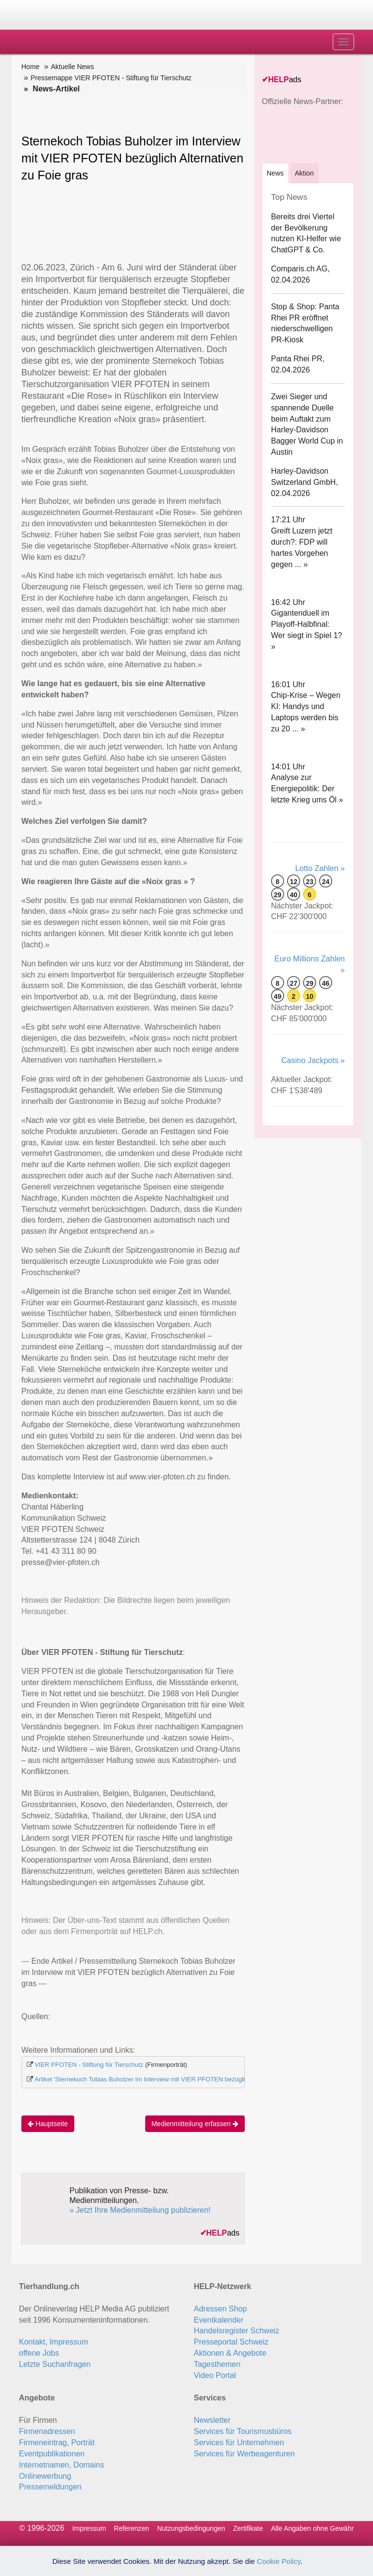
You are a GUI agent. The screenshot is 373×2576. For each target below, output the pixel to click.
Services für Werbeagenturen (244, 2454)
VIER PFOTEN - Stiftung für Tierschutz (88, 2064)
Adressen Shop (220, 2309)
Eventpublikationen (52, 2454)
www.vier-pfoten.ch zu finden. (180, 1477)
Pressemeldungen (50, 2487)
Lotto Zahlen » (320, 868)
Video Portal (215, 2375)
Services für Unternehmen (239, 2442)
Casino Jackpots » (313, 1060)
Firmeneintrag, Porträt (57, 2442)
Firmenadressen (47, 2431)
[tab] (275, 173)
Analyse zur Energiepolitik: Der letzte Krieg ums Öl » (307, 788)
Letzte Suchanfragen (55, 2364)
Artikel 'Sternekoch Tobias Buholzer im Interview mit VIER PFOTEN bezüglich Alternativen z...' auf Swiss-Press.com (196, 2079)
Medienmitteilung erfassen (195, 2124)
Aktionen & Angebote (230, 2353)
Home (30, 67)
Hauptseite (48, 2124)
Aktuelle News (72, 67)
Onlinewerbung (45, 2476)
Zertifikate (248, 2528)
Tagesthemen (217, 2364)
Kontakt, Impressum (53, 2342)
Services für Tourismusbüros (243, 2431)
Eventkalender (218, 2320)
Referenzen (131, 2528)
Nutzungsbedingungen (191, 2528)
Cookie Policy (279, 2561)
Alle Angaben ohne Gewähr (312, 2528)
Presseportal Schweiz (231, 2342)
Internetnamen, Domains (61, 2465)
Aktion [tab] (304, 173)
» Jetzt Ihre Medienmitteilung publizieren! (140, 2210)
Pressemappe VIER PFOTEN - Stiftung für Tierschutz (111, 78)
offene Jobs (39, 2353)
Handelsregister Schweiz (236, 2331)
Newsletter (212, 2420)
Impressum (89, 2528)
